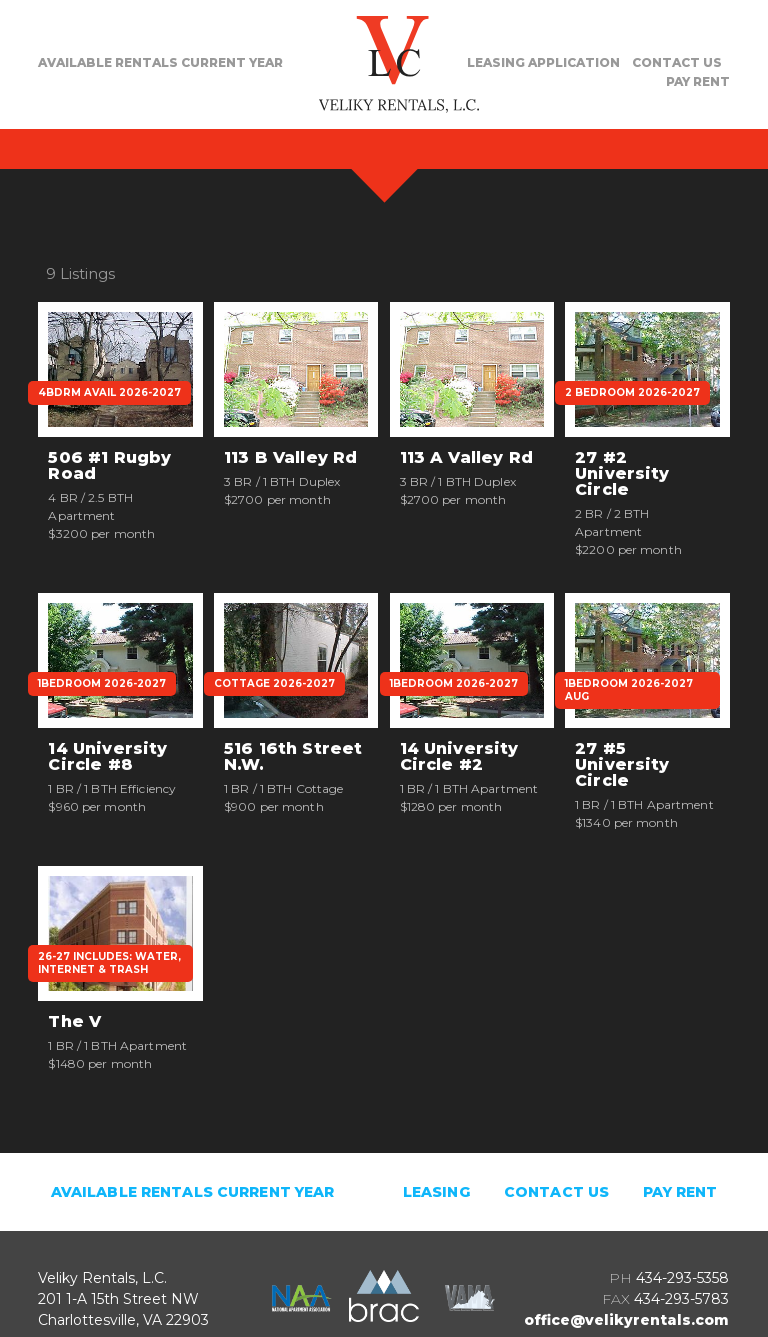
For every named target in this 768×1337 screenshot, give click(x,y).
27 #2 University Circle (622, 474)
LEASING (436, 1192)
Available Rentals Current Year (193, 1192)
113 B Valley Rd (290, 458)
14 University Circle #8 (107, 757)
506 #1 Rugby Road (109, 466)
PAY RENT (698, 81)
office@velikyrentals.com (626, 1320)
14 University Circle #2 (459, 757)
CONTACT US (677, 62)
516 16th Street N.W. (293, 757)
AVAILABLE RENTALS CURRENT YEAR (160, 62)
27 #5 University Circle (622, 765)
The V (74, 1022)
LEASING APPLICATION (543, 62)
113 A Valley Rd (466, 458)
